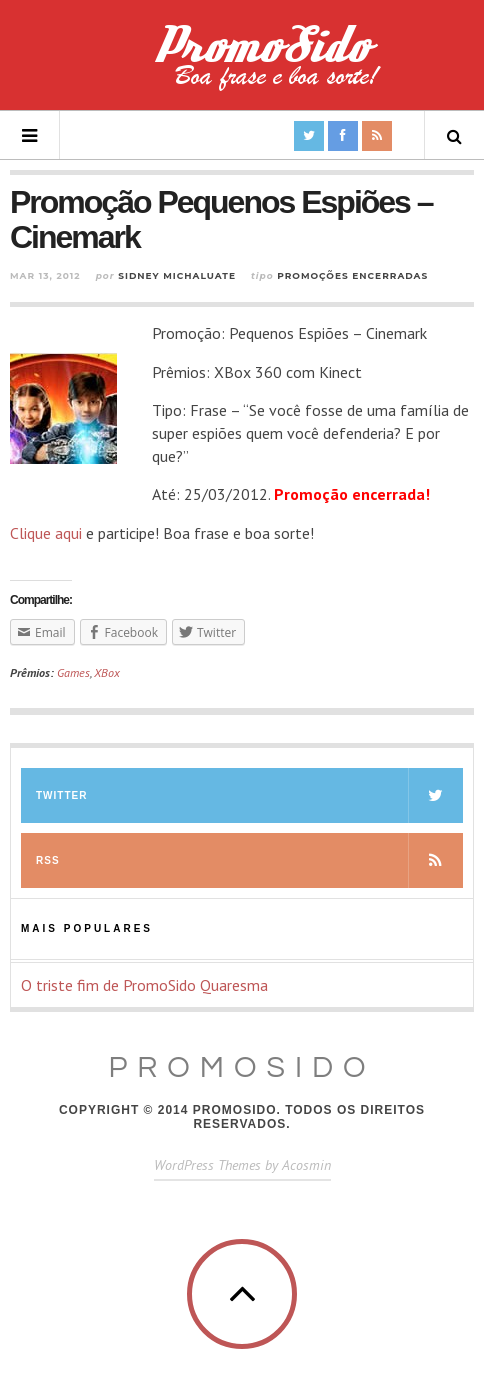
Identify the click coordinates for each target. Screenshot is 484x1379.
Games (73, 672)
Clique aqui (46, 533)
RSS (249, 860)
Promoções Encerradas (352, 275)
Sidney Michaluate (177, 275)
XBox (107, 672)
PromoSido (241, 1067)
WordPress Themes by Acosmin (242, 1165)
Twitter (249, 795)
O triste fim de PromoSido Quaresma (144, 985)
